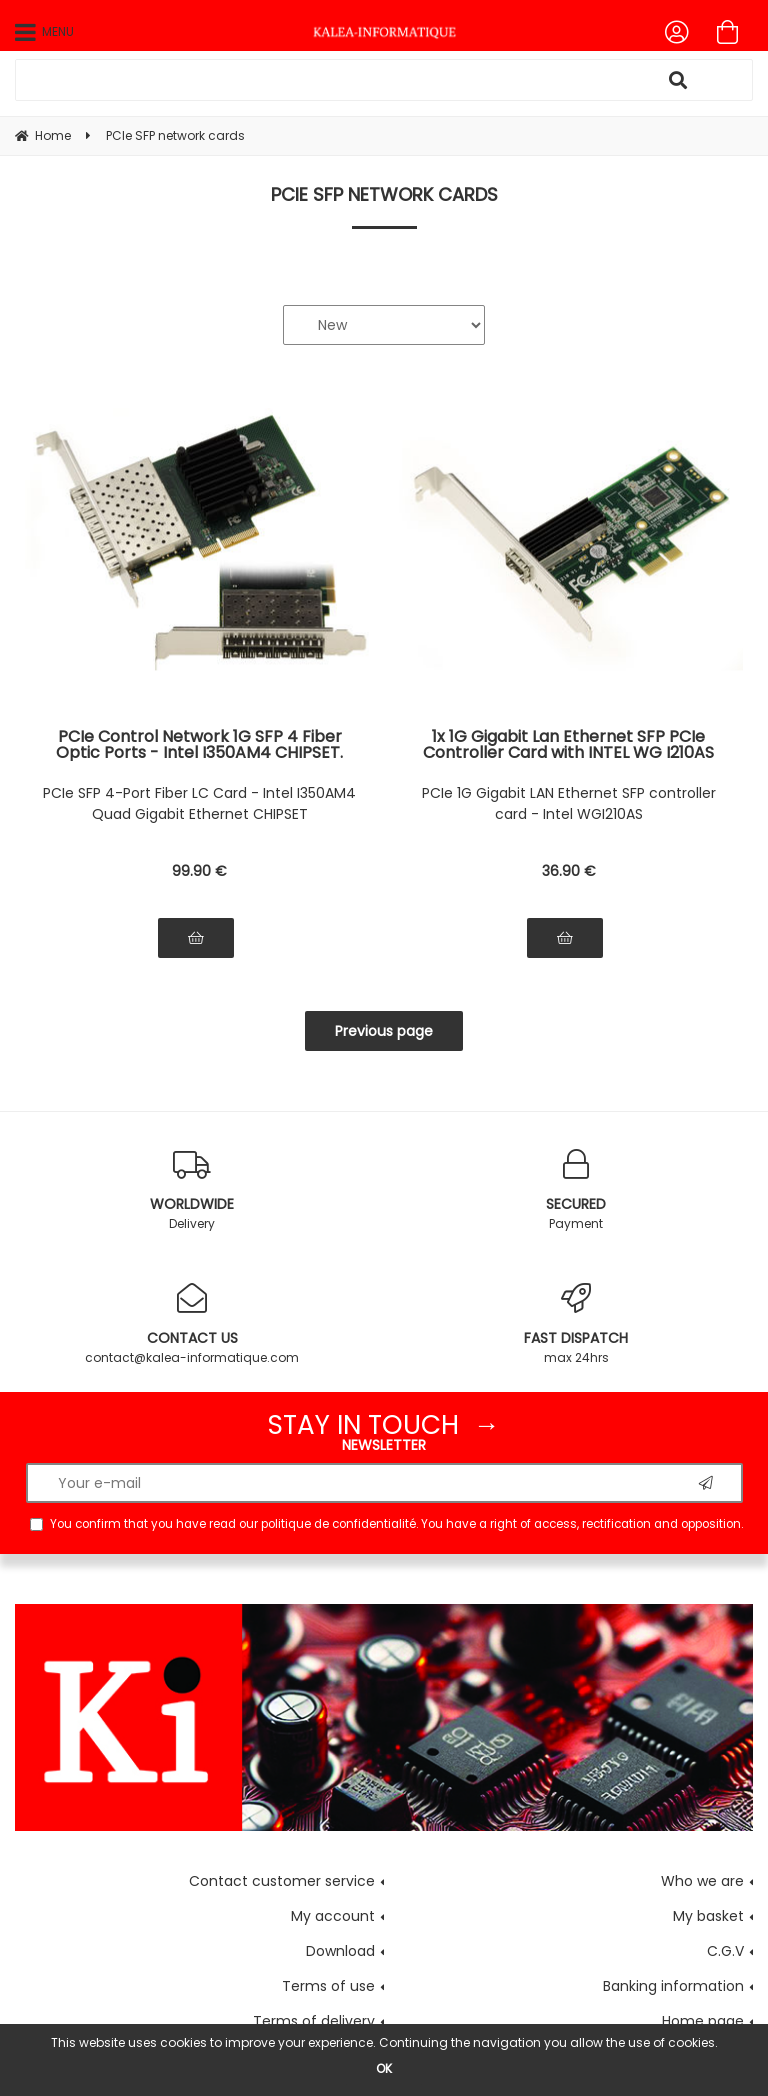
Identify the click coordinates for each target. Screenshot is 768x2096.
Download (340, 1951)
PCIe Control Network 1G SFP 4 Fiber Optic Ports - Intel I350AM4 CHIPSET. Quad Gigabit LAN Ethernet (199, 745)
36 (569, 871)
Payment (576, 1190)
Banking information (673, 1986)
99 (199, 871)
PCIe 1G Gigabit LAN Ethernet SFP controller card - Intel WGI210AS (569, 803)
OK (384, 2068)
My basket (708, 1916)
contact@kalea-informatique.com (192, 1324)
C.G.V (725, 1951)
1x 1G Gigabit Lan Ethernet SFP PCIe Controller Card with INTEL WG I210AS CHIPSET (568, 745)
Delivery (192, 1190)
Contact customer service (282, 1881)
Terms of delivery (314, 2021)
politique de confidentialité (338, 1524)
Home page (703, 2021)
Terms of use (328, 1986)
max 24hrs (576, 1324)
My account (333, 1916)
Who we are (702, 1881)
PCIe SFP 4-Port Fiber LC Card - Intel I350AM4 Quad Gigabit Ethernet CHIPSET (199, 803)
